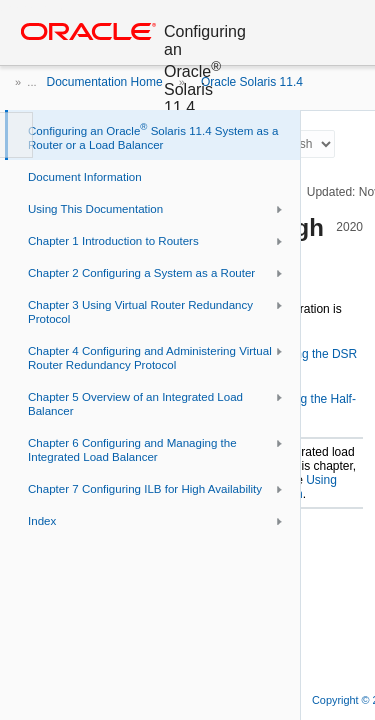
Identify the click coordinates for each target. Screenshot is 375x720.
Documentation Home (105, 82)
